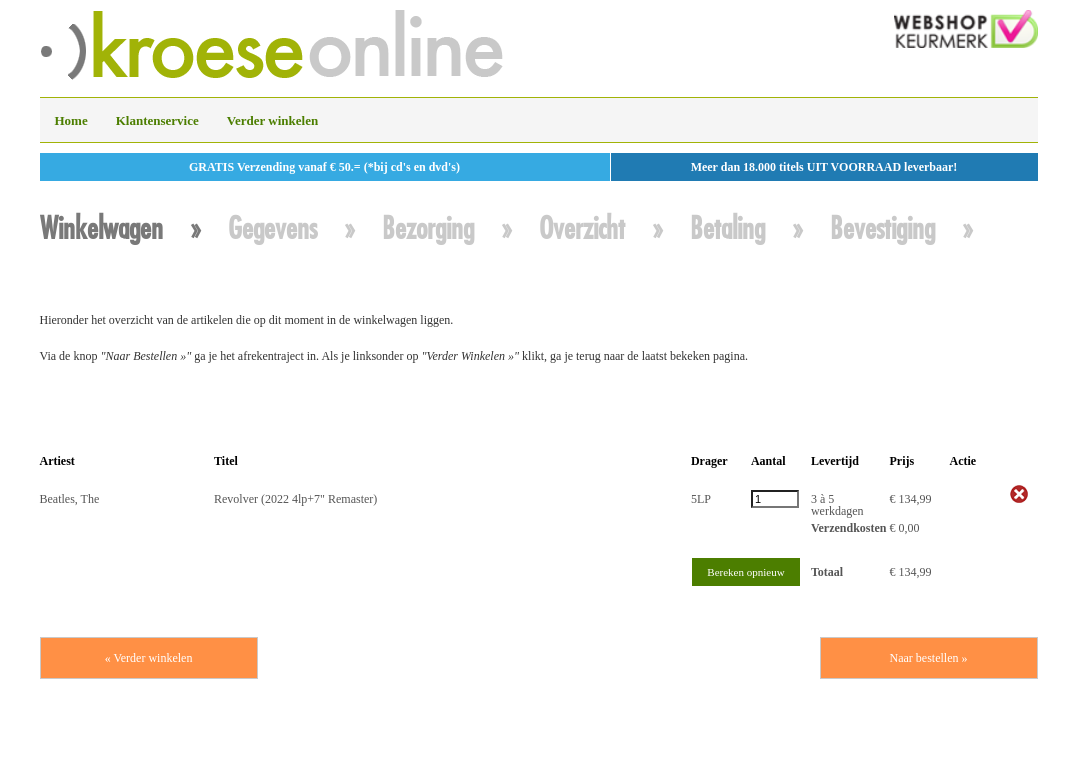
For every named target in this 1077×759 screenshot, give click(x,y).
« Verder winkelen (149, 658)
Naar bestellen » (929, 658)
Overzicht (582, 228)
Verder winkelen (272, 120)
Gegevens (272, 228)
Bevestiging (882, 228)
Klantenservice (157, 120)
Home (71, 120)
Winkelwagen (101, 228)
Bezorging (428, 228)
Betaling (727, 228)
